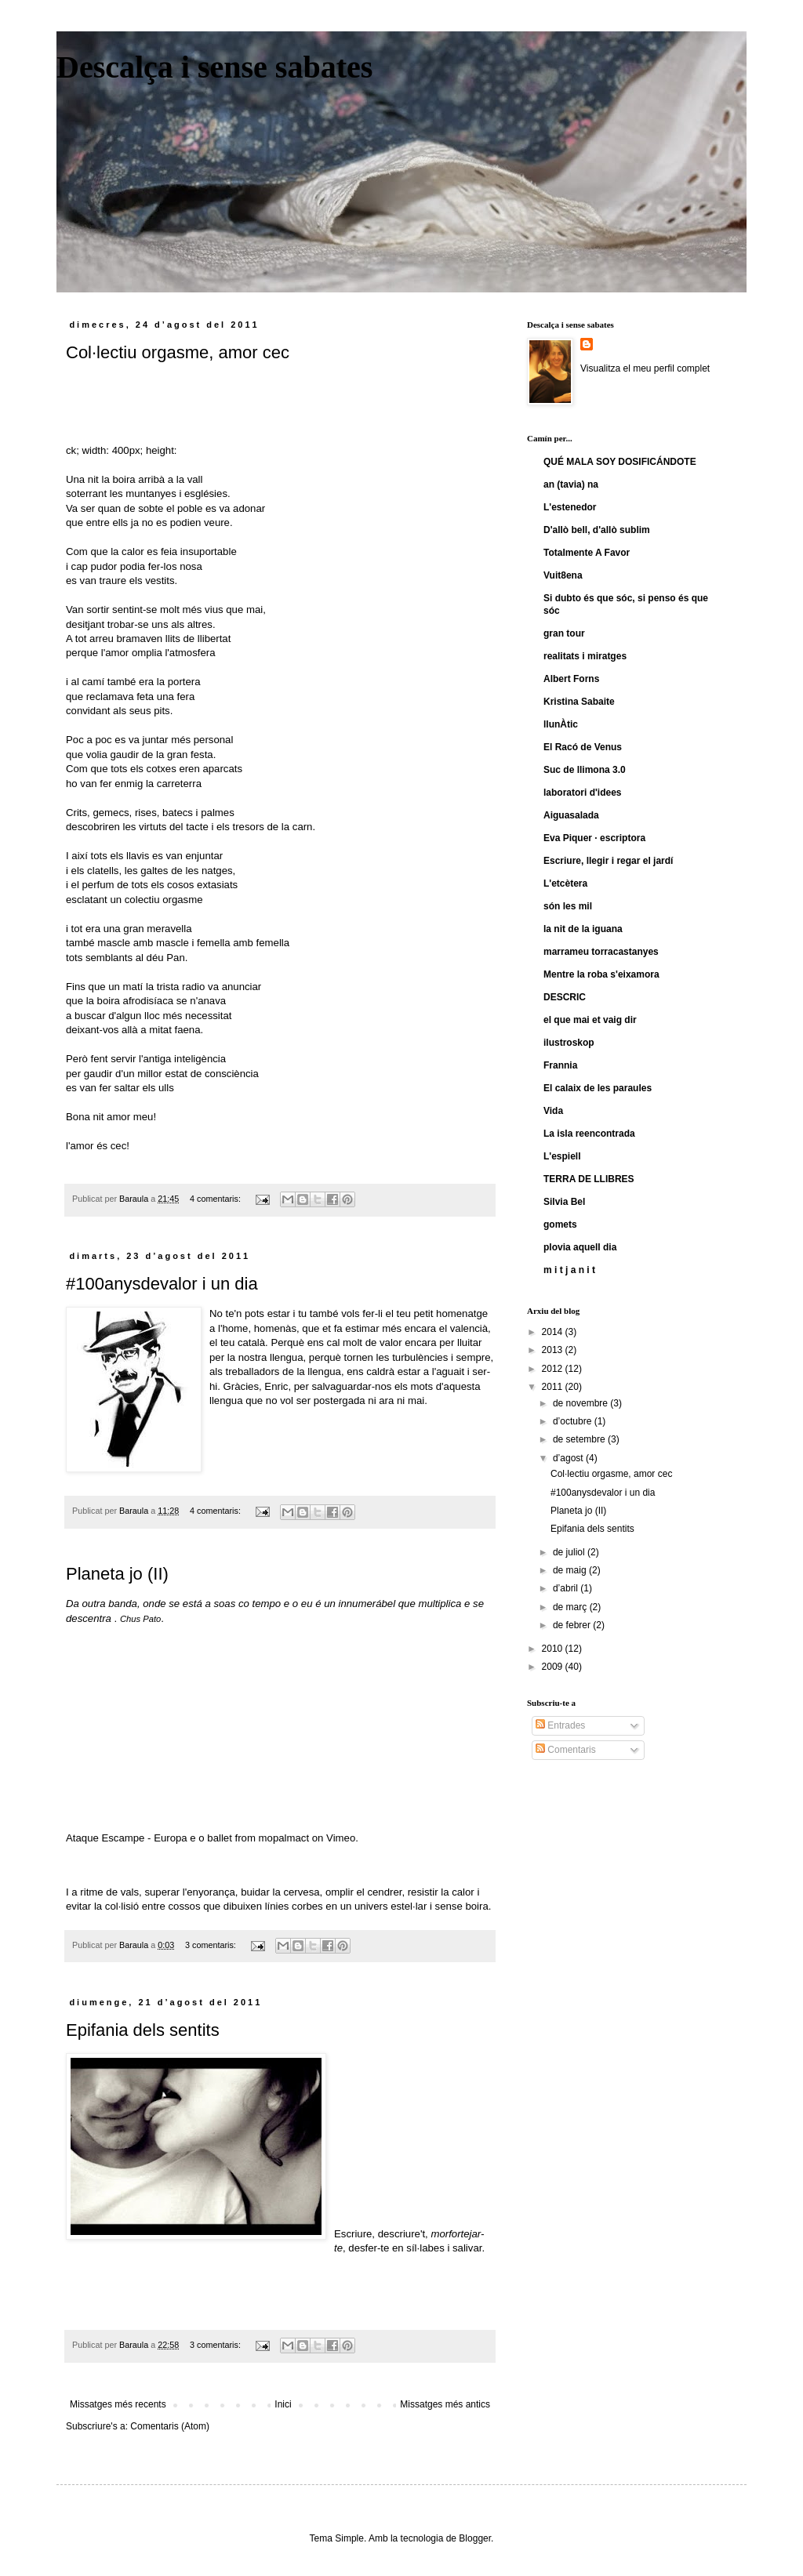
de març (571, 1607)
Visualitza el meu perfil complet (645, 368)
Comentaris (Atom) (169, 2426)
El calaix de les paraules (597, 1088)
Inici (282, 2404)
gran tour (564, 633)
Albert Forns (571, 678)
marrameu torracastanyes (601, 951)
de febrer (573, 1625)
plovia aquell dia (579, 1247)
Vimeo (340, 1838)
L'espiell (562, 1156)
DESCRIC (564, 997)
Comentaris (566, 1749)
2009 (553, 1666)
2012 (553, 1368)
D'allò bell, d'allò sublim (596, 529)
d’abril (566, 1588)
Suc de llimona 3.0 (584, 769)
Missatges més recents (118, 2404)
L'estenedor (570, 507)
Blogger (475, 2538)
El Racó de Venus (582, 747)
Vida (553, 1110)
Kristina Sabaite (579, 701)
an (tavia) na (570, 484)
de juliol (570, 1552)
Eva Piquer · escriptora (594, 838)
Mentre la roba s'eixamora (601, 974)
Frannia (560, 1065)
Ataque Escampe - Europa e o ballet (149, 1838)
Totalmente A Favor (586, 552)
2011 (553, 1386)
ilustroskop (568, 1042)
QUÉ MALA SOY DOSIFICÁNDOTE (619, 461)
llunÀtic (560, 724)
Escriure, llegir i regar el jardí (608, 860)
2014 (553, 1331)
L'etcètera (565, 883)
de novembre (581, 1403)
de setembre (580, 1439)
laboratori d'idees (582, 792)
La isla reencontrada (589, 1133)
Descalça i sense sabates (214, 67)
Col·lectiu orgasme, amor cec (177, 352)
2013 (553, 1349)
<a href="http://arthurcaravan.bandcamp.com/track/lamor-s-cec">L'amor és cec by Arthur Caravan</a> (336, 415)
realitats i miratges (585, 656)
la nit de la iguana (583, 928)
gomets (560, 1224)
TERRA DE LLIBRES (588, 1179)
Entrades (560, 1725)
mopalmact (284, 1838)
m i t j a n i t (569, 1269)
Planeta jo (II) (117, 1574)
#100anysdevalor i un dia (162, 1283)
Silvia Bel (564, 1201)
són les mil (567, 906)
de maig (571, 1570)
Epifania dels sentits (143, 2030)
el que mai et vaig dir (590, 1019)
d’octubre (573, 1421)
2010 (553, 1648)
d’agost (569, 1458)
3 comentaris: (211, 1945)
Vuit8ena (563, 575)
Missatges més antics (445, 2404)
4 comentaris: (216, 1198)
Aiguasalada (571, 815)
